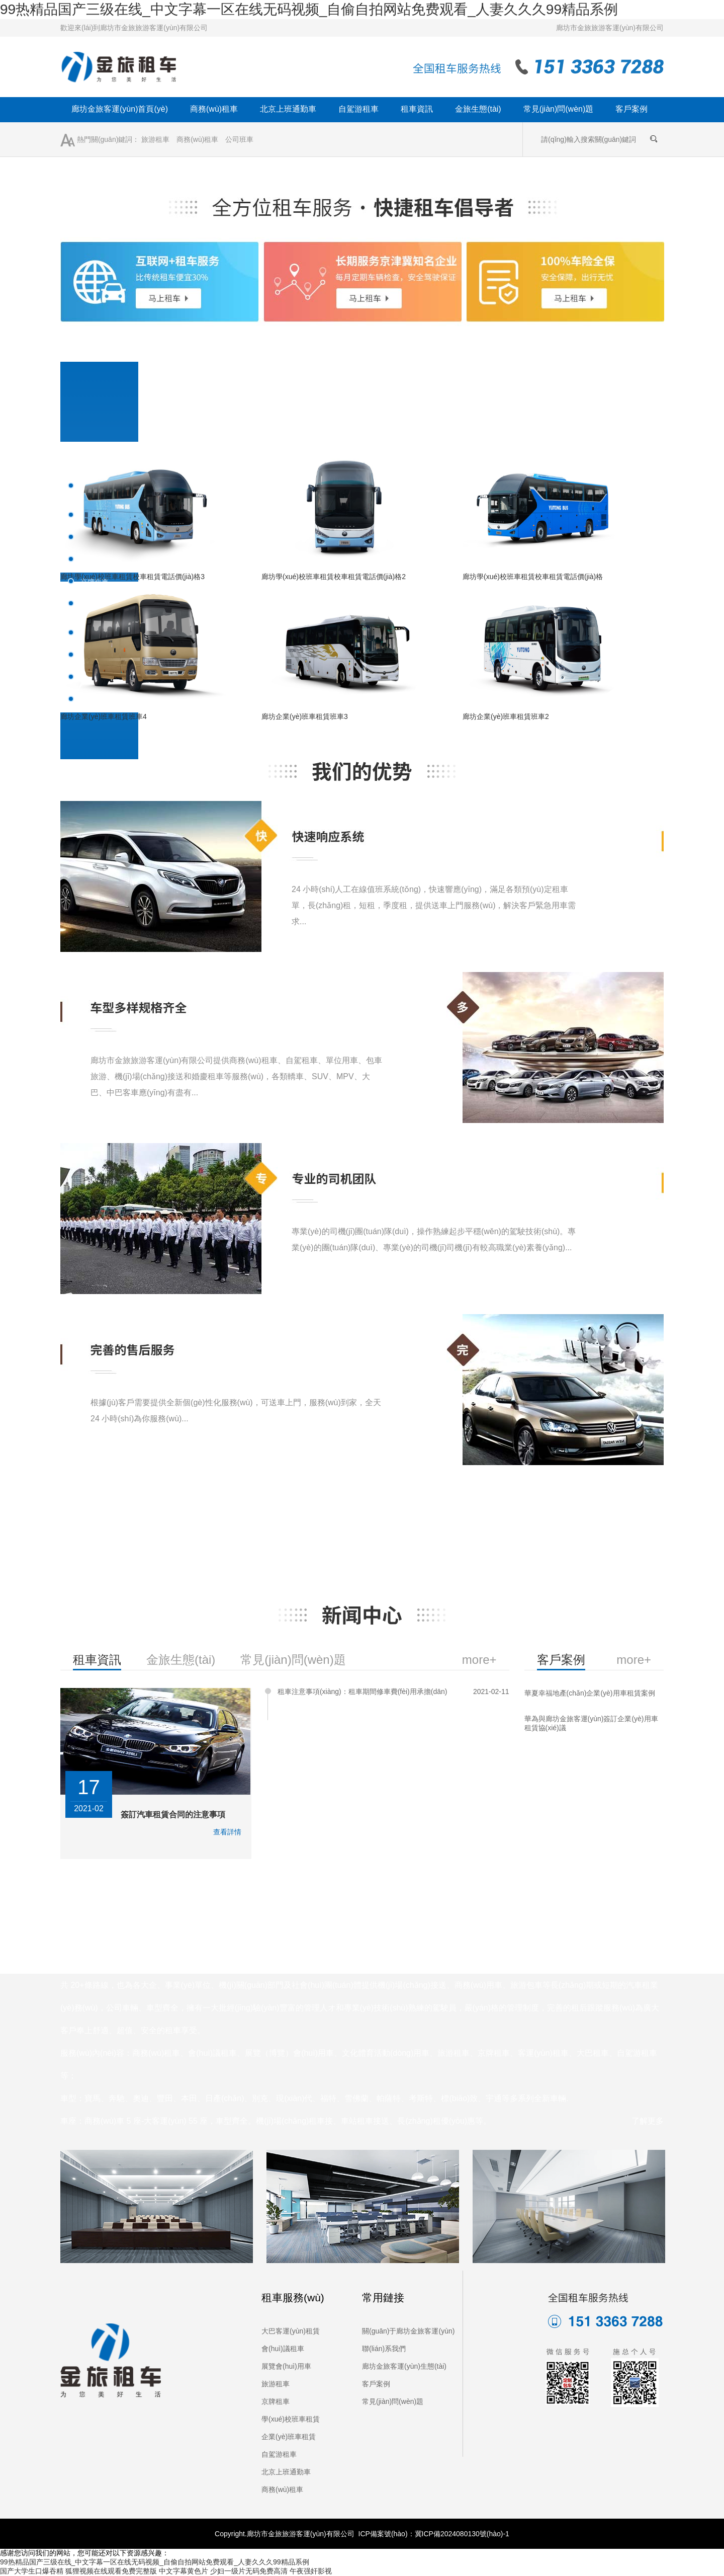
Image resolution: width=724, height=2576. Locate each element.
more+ (633, 1659)
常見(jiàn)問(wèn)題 (558, 109)
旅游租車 (155, 139)
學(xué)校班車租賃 (290, 2419)
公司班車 (239, 139)
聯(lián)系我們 (384, 2349)
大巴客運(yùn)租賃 (290, 2331)
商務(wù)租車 (214, 109)
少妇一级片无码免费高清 (249, 2571)
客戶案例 (631, 109)
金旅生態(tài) (478, 109)
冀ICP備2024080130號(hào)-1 (462, 2534)
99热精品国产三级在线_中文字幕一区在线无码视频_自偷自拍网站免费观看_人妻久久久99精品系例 (309, 9)
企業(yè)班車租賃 (288, 2437)
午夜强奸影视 (311, 2571)
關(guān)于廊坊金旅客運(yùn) (408, 2331)
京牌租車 (275, 2401)
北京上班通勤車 (288, 109)
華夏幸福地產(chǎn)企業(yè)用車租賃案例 (589, 1693)
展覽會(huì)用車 (286, 2366)
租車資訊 (417, 109)
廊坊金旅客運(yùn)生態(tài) (404, 2366)
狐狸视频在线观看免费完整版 (111, 2571)
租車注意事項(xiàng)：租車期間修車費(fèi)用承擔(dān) (362, 1691)
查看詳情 (227, 1832)
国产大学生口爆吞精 (31, 2571)
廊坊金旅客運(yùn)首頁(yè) (119, 109)
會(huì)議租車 (282, 2349)
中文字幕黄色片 (183, 2571)
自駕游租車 (358, 109)
